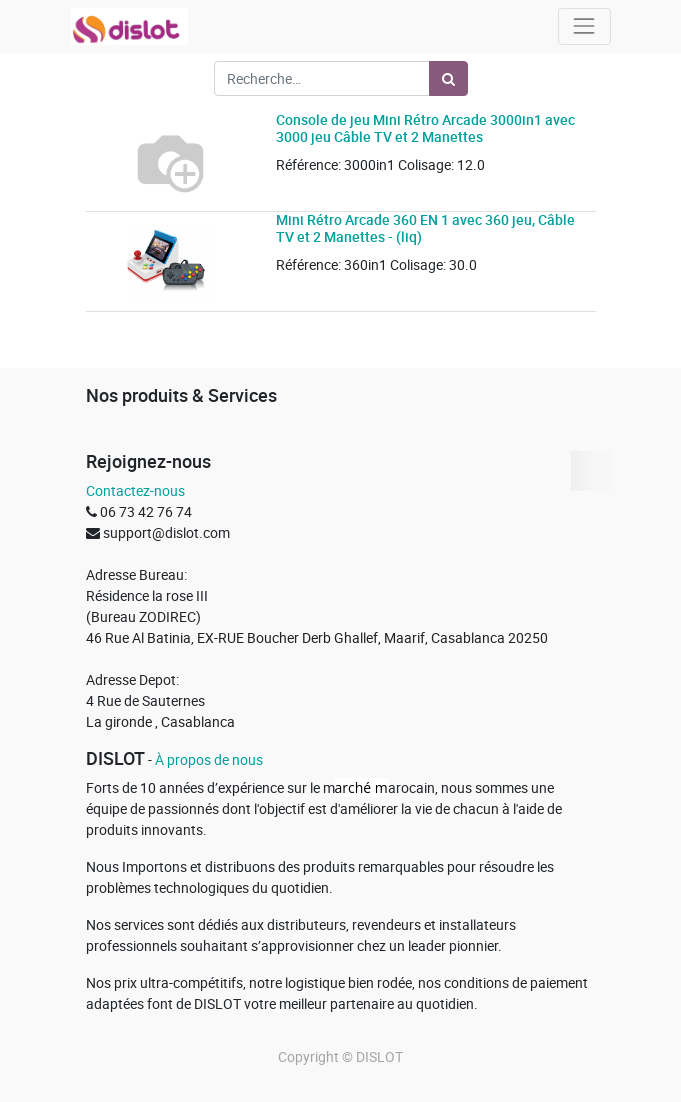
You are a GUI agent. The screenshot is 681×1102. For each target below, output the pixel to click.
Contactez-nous (135, 490)
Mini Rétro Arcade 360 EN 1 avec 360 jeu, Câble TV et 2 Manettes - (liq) (425, 228)
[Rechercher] (448, 78)
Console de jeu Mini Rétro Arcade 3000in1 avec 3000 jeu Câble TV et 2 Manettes (425, 128)
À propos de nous (209, 759)
